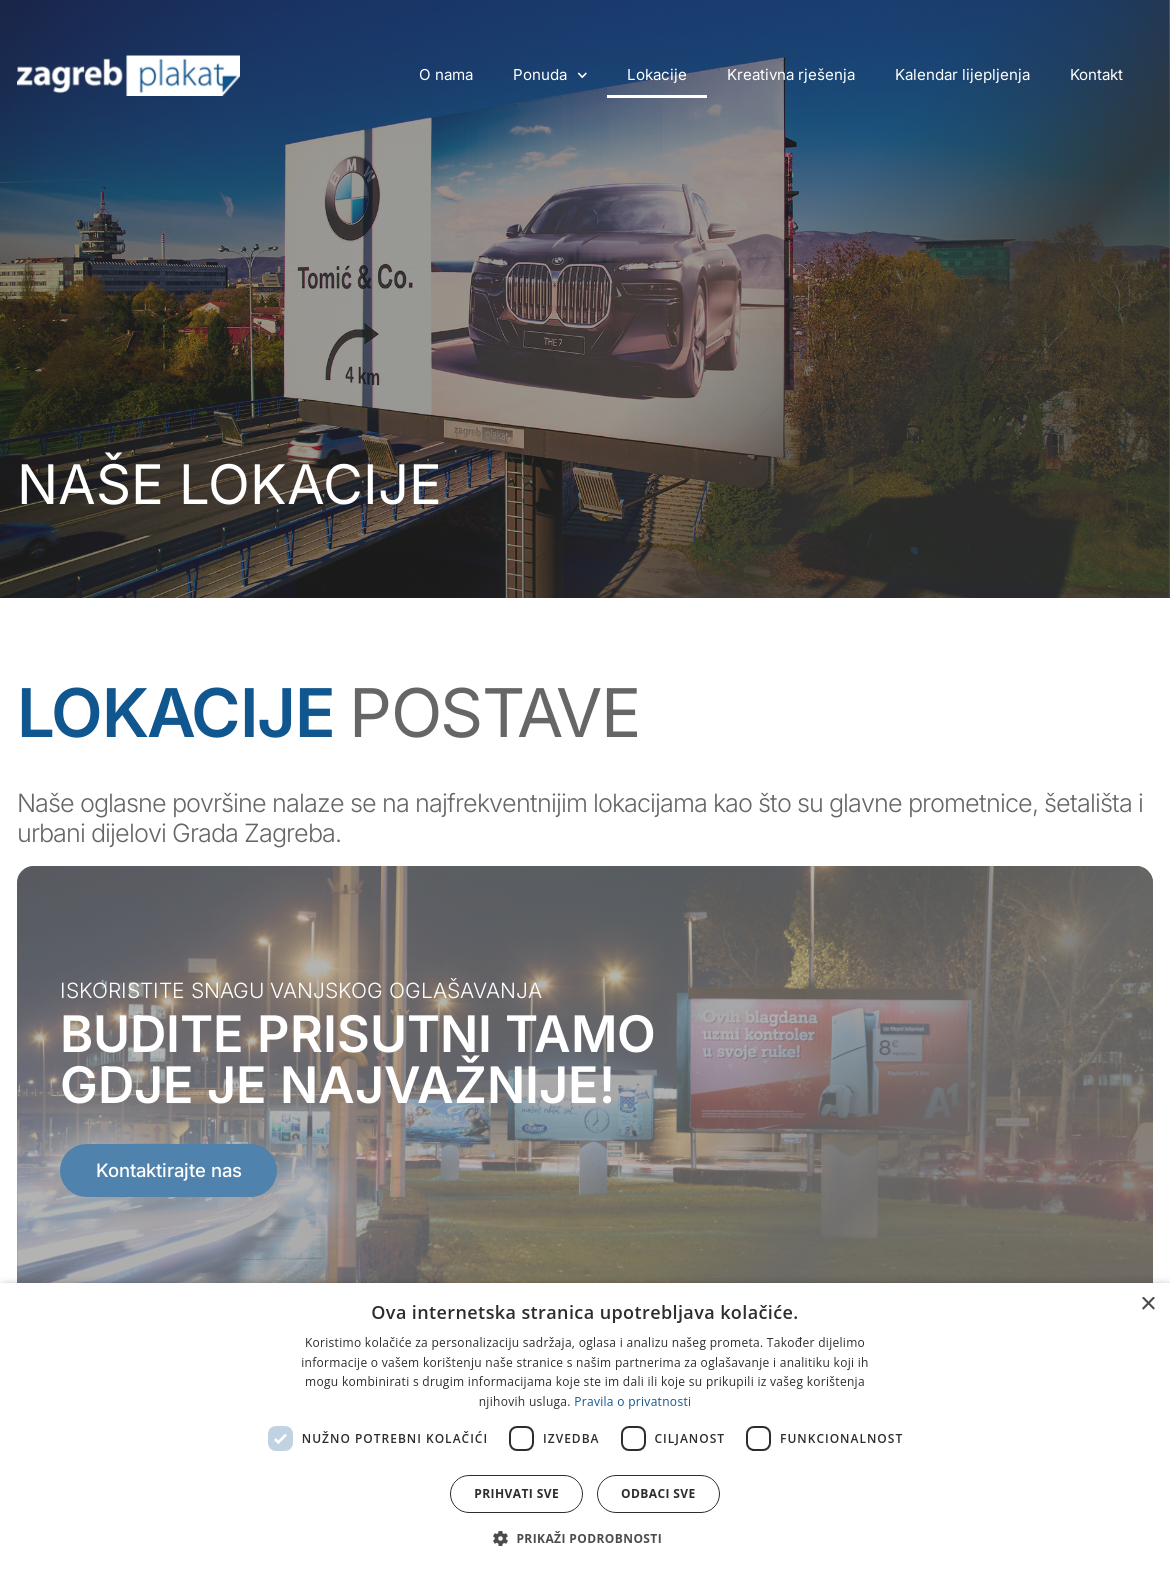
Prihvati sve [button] (516, 1493)
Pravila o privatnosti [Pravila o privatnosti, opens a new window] (632, 1401)
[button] (585, 1538)
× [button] (1147, 1304)
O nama (446, 74)
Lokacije (657, 74)
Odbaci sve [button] (658, 1493)
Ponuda (550, 75)
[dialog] (585, 1427)
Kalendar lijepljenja (962, 74)
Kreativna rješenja (791, 74)
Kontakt (1096, 74)
